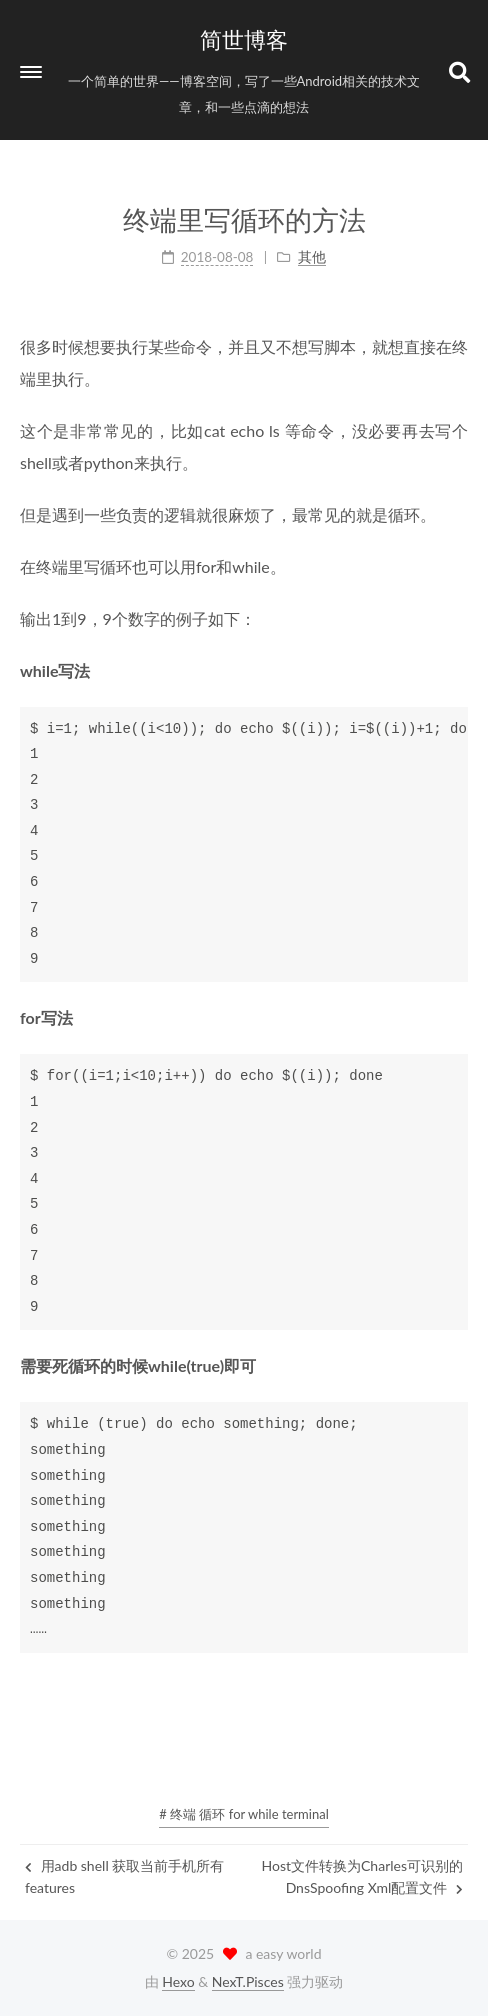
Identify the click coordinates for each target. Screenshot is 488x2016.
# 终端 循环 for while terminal (243, 1814)
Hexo (178, 1981)
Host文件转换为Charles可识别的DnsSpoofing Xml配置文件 (362, 1876)
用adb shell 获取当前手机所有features (124, 1876)
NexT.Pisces (248, 1981)
